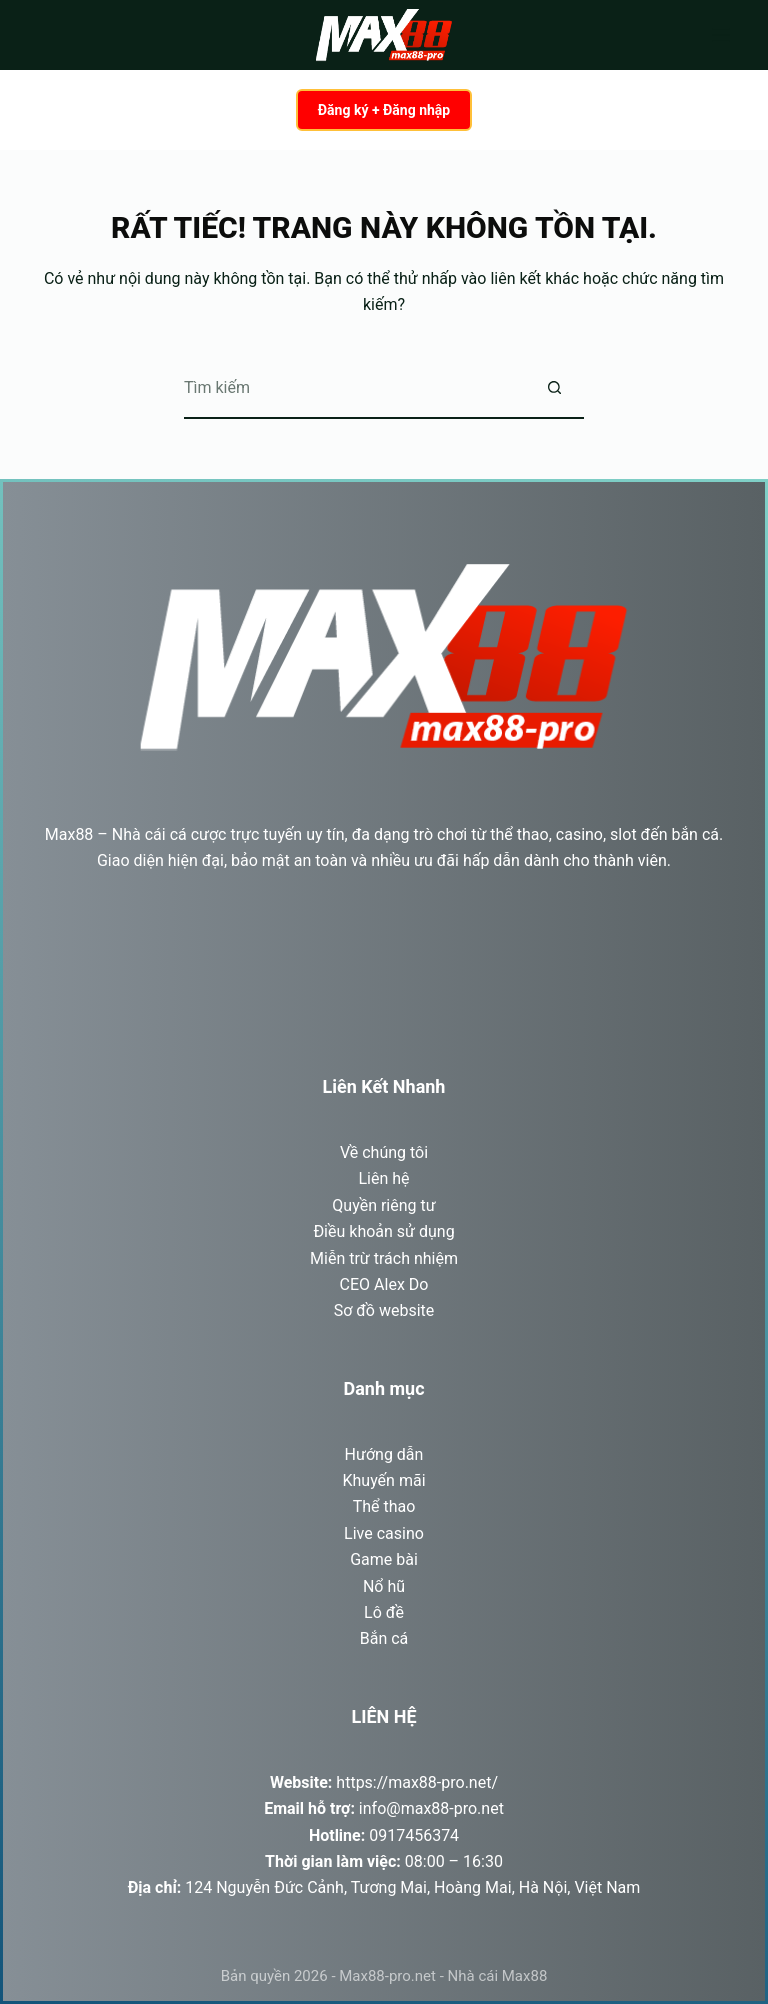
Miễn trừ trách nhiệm (384, 1258)
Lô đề (384, 1612)
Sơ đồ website (384, 1310)
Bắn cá (384, 1638)
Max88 (69, 834)
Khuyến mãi (383, 1480)
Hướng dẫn (384, 1454)
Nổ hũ (384, 1586)
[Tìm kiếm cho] (354, 389)
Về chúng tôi (384, 1152)
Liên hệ (383, 1178)
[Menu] (721, 35)
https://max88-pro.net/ (417, 1782)
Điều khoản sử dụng (383, 1231)
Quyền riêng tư (383, 1205)
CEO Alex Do (384, 1284)
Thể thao (384, 1506)
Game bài (384, 1559)
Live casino (384, 1533)
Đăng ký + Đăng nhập (384, 110)
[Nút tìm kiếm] (554, 389)
